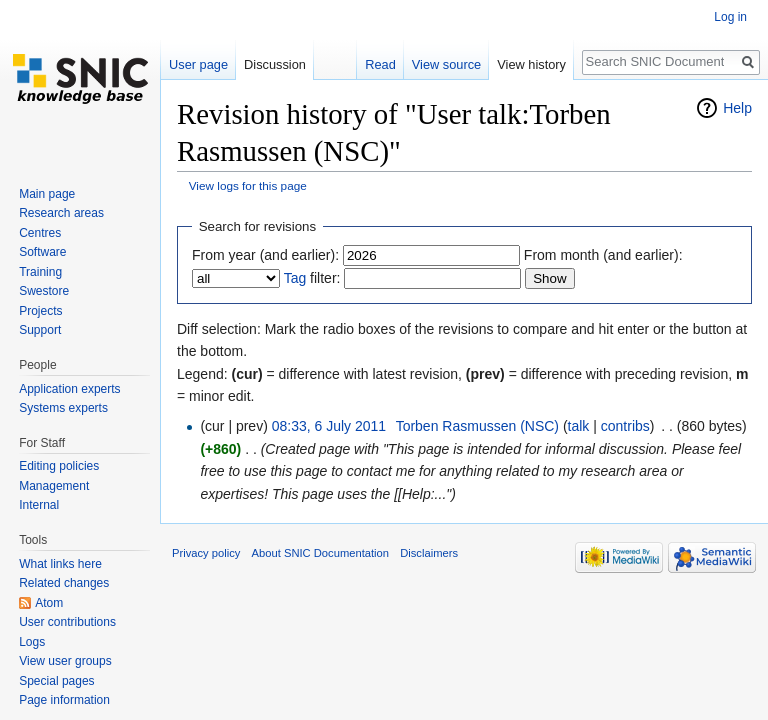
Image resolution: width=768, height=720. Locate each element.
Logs (32, 642)
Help (737, 108)
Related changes (64, 583)
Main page (47, 194)
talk (579, 426)
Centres (40, 233)
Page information (64, 700)
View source (446, 64)
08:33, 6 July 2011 (329, 426)
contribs (625, 426)
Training (40, 272)
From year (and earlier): (265, 255)
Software (42, 252)
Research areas (61, 213)
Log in (730, 17)
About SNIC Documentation (320, 553)
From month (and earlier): (603, 255)
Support (40, 330)
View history (531, 64)
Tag (295, 278)
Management (54, 486)
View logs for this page (248, 185)
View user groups (65, 661)
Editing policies (59, 466)
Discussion (275, 64)
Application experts (69, 389)
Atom (49, 603)
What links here (60, 564)
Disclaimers (429, 553)
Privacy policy (206, 553)
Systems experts (63, 408)
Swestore (44, 291)
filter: (312, 278)
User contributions (67, 622)
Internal (39, 505)
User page (198, 64)
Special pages (56, 681)
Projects (40, 311)
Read (380, 64)
